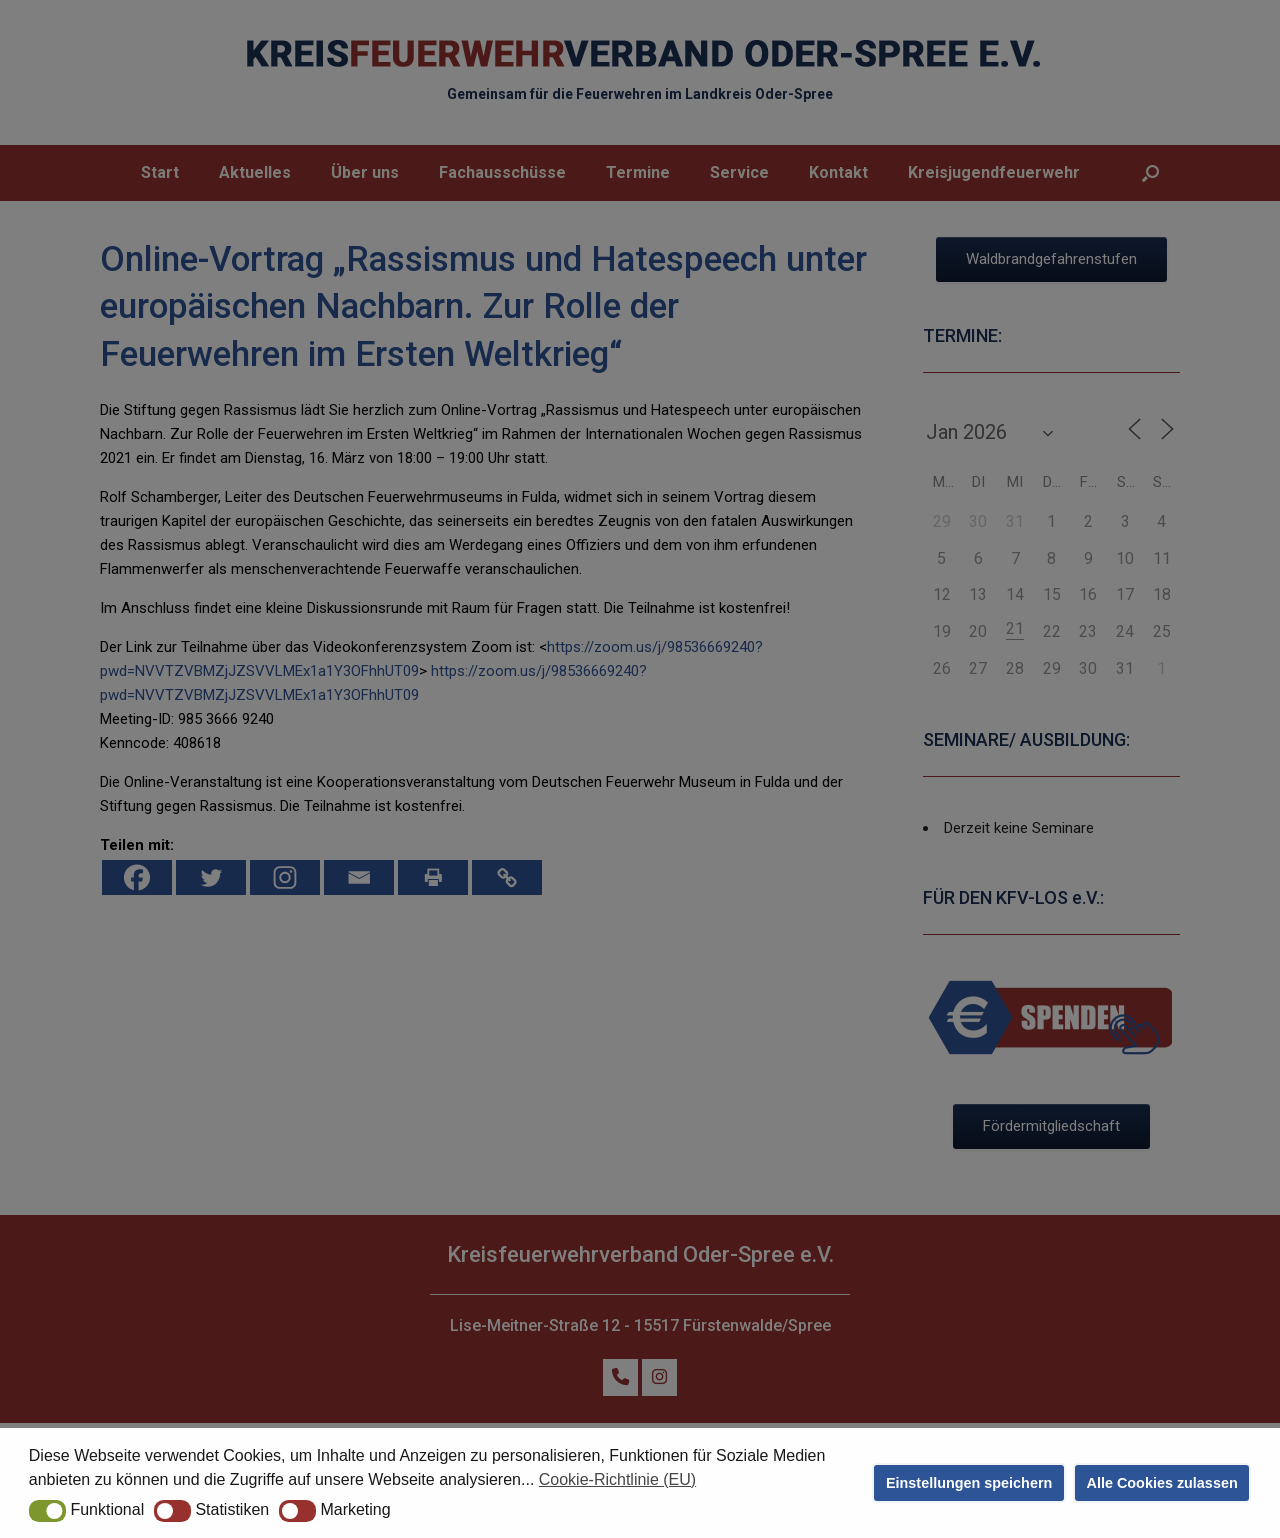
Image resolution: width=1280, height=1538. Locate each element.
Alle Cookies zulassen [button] (1162, 1483)
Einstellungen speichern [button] (969, 1483)
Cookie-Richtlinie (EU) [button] (617, 1479)
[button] (47, 1511)
